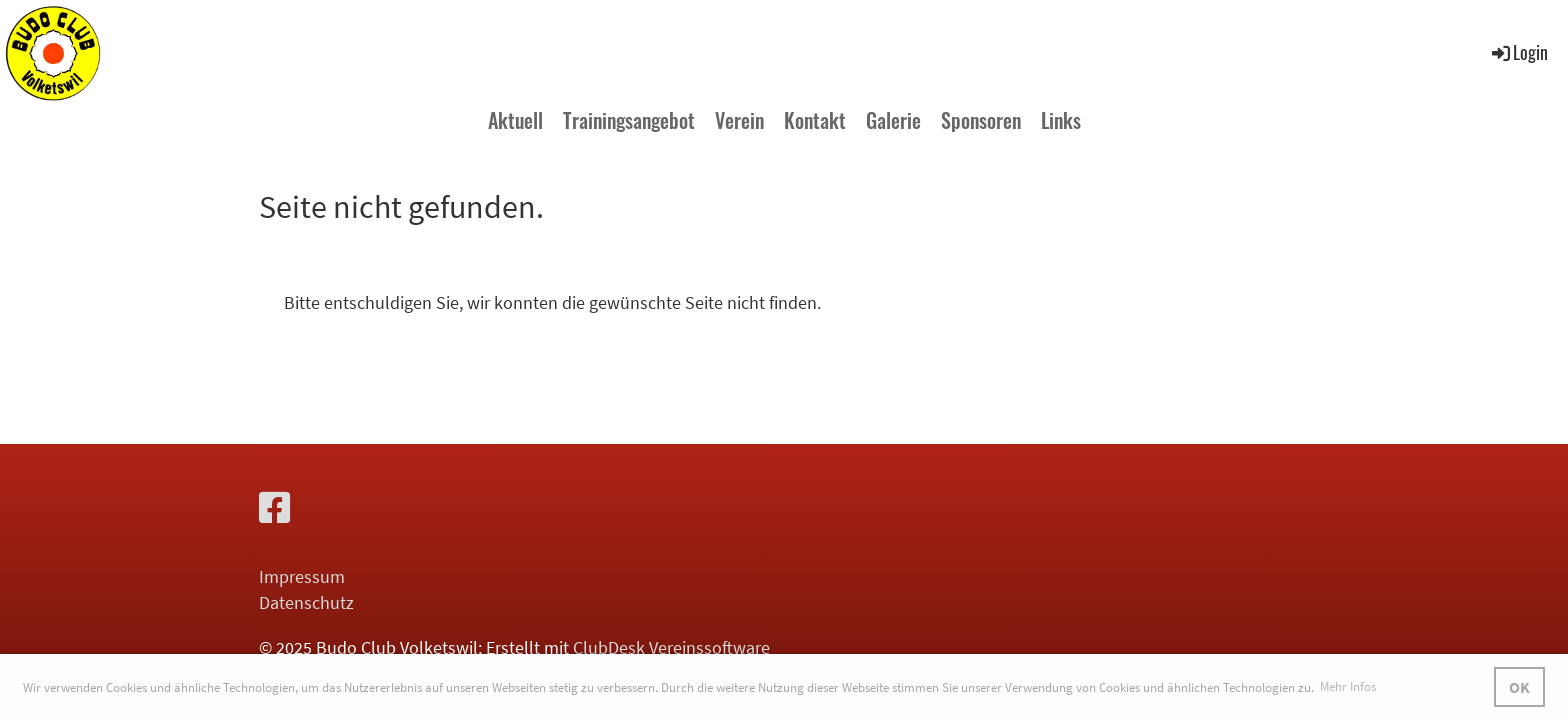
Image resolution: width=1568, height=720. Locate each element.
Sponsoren (981, 120)
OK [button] (1519, 687)
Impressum (302, 576)
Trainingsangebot (629, 120)
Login (1518, 52)
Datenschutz (306, 602)
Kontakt (815, 120)
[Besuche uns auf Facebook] (275, 508)
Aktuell (515, 120)
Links (1061, 120)
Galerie (893, 120)
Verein (739, 120)
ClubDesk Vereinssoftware (671, 647)
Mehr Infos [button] (1348, 686)
